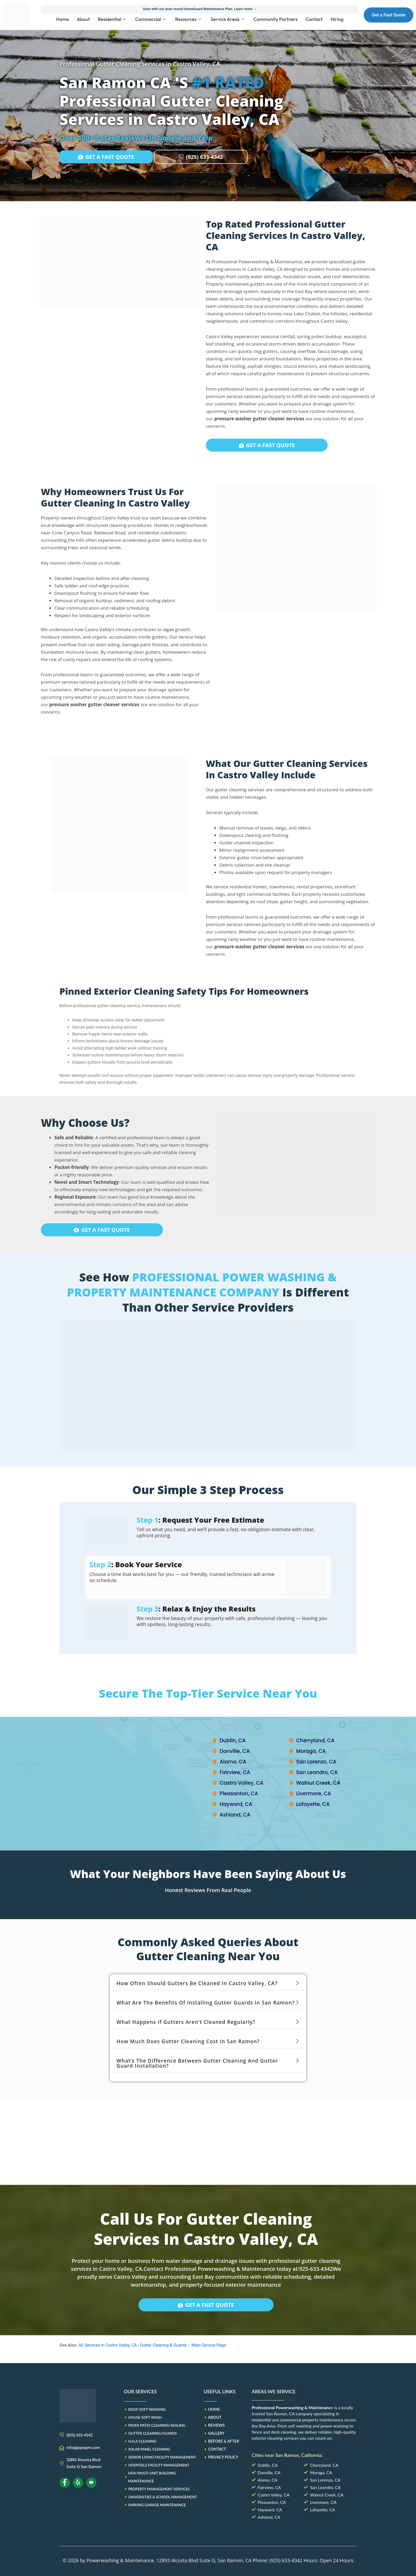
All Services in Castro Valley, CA (108, 2345)
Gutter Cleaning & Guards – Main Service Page (184, 2345)
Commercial (150, 19)
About (83, 19)
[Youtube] (91, 2482)
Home (62, 19)
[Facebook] (64, 2482)
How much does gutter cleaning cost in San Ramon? (188, 2041)
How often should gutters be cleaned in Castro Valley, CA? (197, 1983)
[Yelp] (78, 2482)
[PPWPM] (208, 2142)
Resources (188, 19)
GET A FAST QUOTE (106, 156)
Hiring (337, 19)
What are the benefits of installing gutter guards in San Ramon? (205, 2002)
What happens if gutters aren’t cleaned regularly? (185, 2022)
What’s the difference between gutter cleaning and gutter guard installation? (197, 2063)
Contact (313, 19)
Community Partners (276, 19)
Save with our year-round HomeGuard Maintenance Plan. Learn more (198, 9)
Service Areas (227, 19)
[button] (208, 1983)
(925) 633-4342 (201, 156)
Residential (112, 19)
